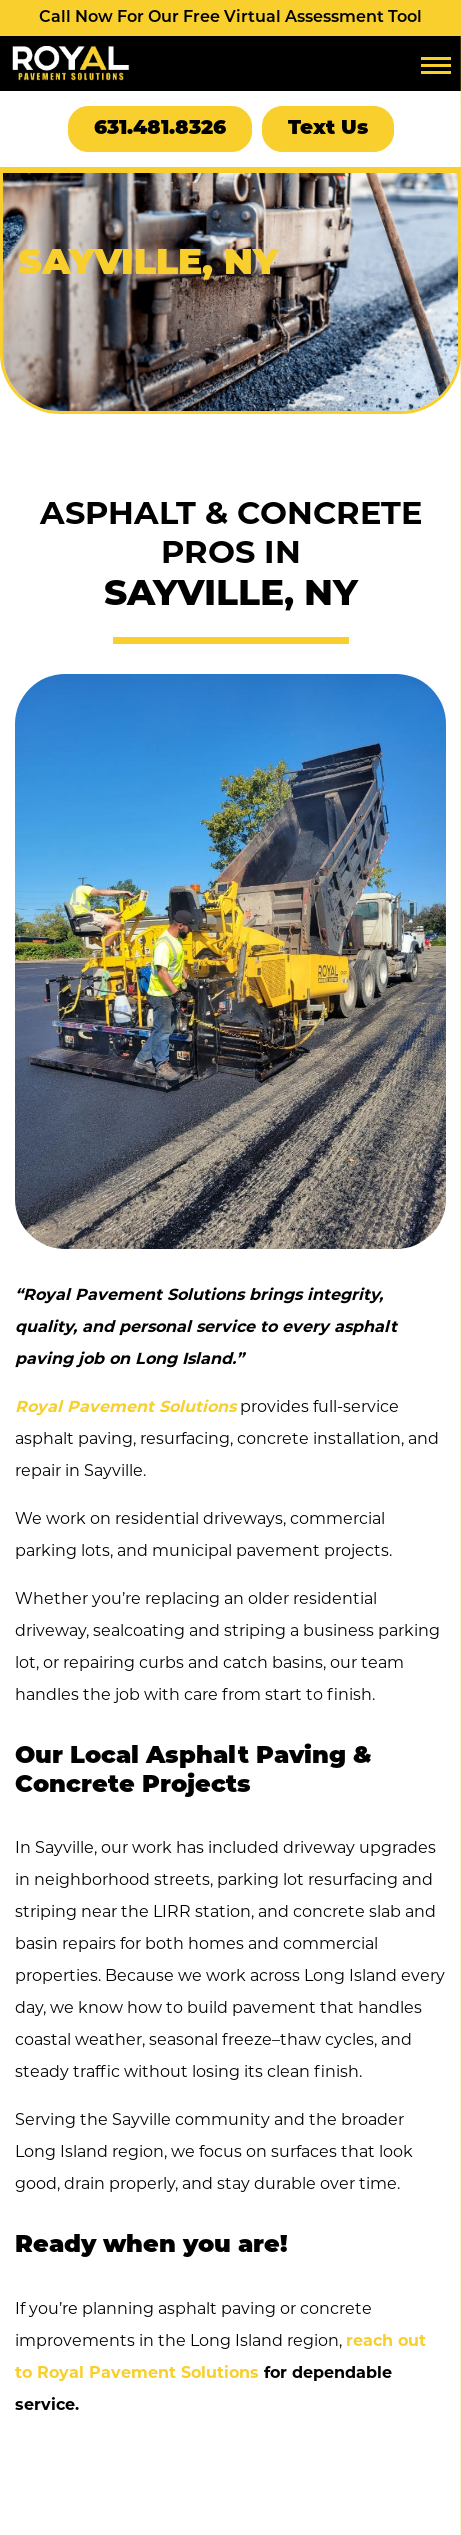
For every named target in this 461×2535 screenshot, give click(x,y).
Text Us (328, 129)
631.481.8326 (160, 129)
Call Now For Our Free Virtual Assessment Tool (230, 18)
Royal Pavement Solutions (125, 1406)
